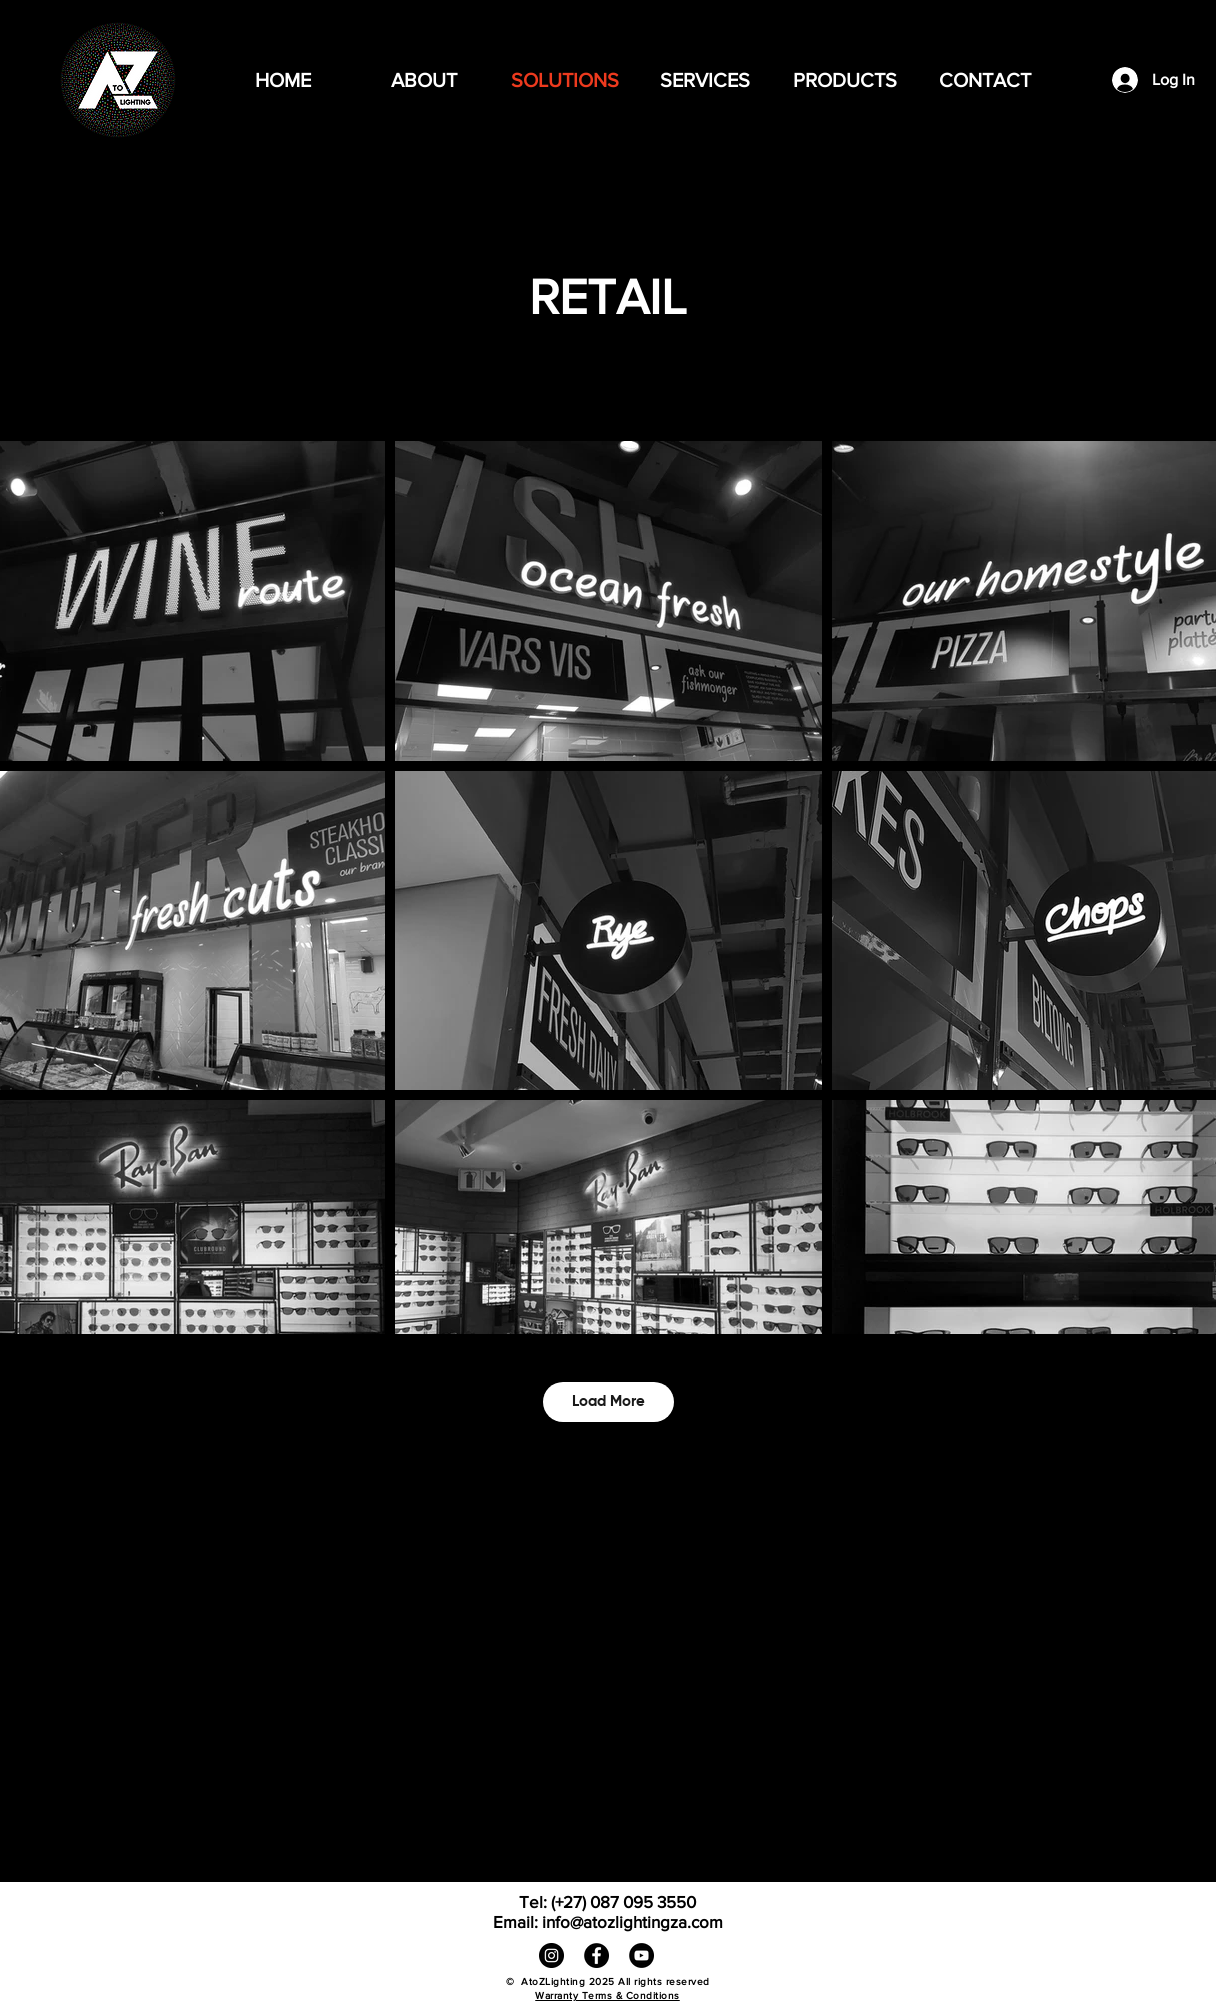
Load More (608, 1401)
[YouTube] (641, 1955)
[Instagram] (551, 1955)
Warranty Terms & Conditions (607, 1995)
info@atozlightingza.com (632, 1921)
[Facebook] (596, 1955)
